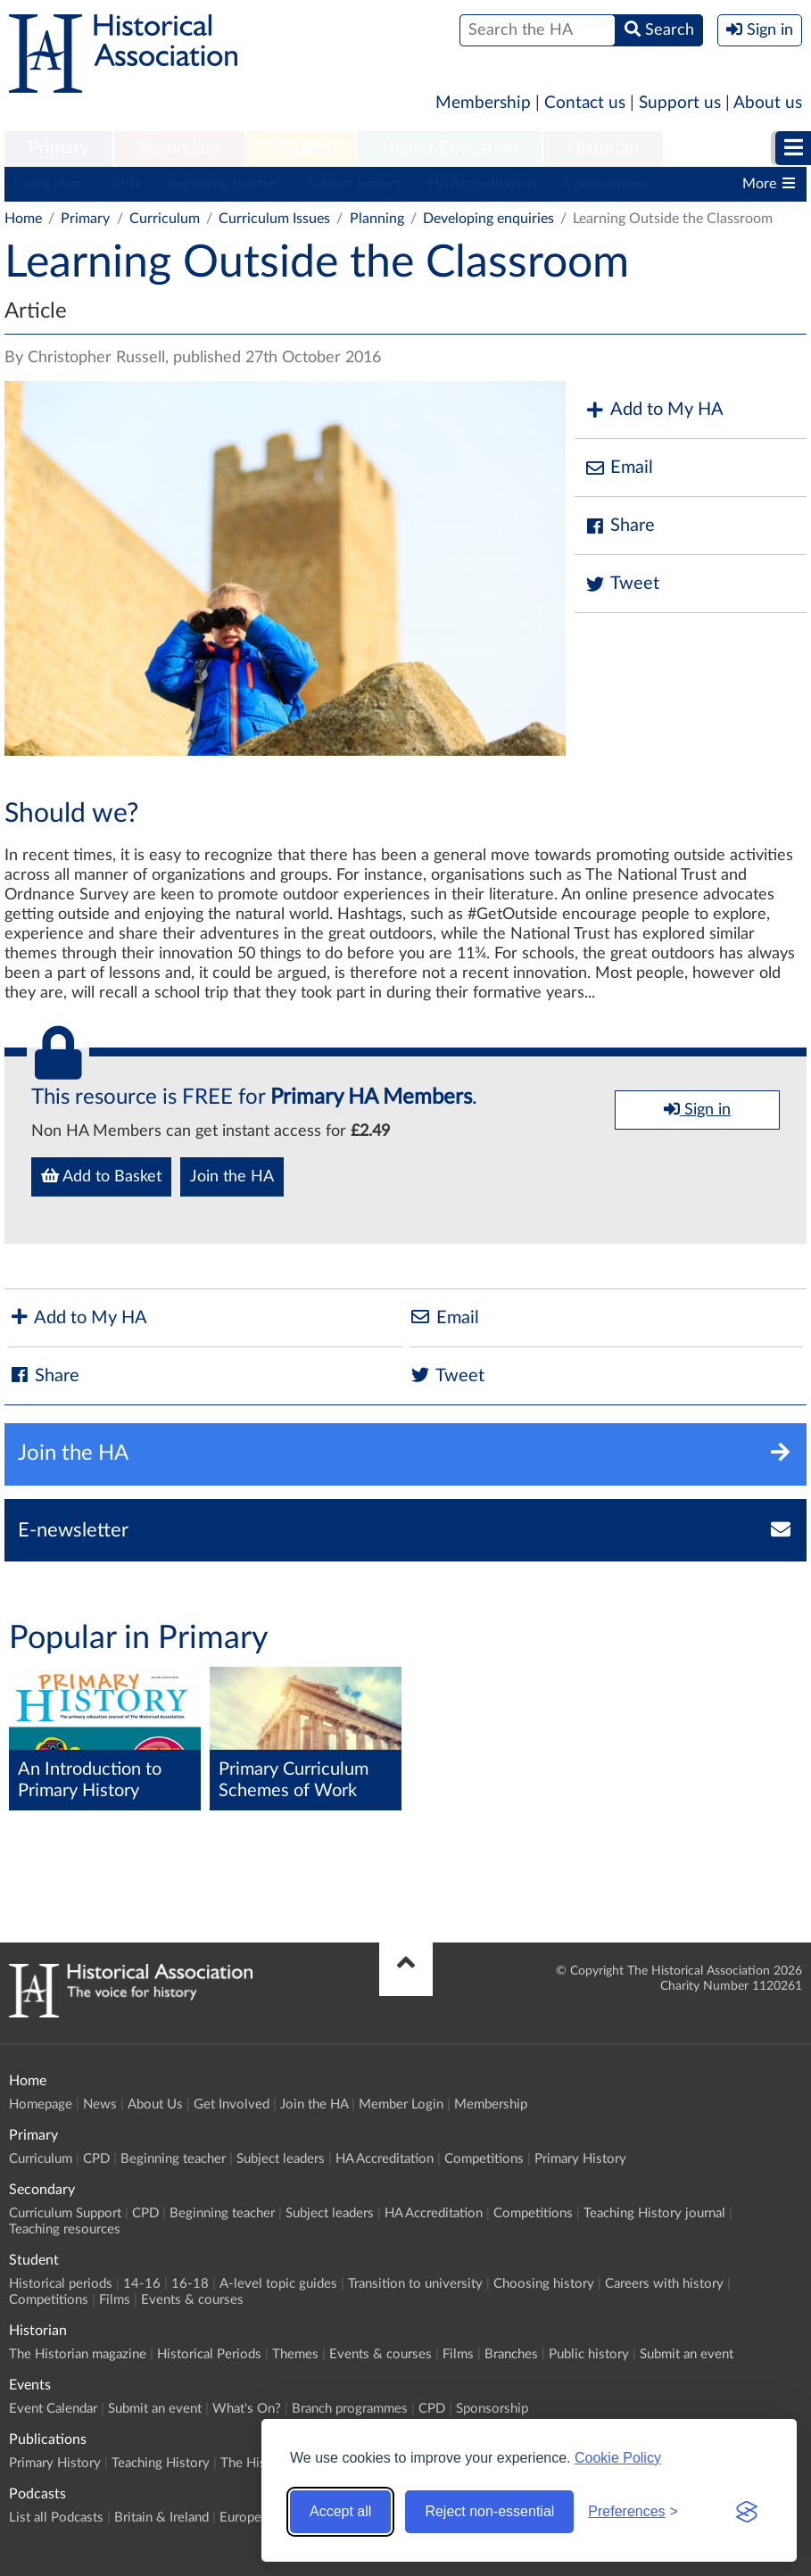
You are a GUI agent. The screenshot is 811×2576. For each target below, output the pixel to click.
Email (618, 468)
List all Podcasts (56, 2517)
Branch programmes (350, 2408)
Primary (58, 148)
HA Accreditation (482, 184)
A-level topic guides (278, 2283)
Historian (603, 148)
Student (301, 148)
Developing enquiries (488, 218)
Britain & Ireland (161, 2517)
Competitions (605, 184)
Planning (377, 218)
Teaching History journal (654, 2213)
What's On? (246, 2408)
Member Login (401, 2104)
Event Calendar (53, 2408)
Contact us (584, 103)
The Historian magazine (77, 2354)
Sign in (697, 1109)
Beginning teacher (223, 184)
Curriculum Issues (274, 218)
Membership (483, 103)
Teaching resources (64, 2229)
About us (767, 103)
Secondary (179, 148)
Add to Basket (101, 1176)
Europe (240, 2517)
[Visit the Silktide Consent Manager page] (746, 2511)
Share (619, 526)
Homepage (40, 2104)
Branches (511, 2354)
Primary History (580, 2159)
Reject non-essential (489, 2511)
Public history (589, 2354)
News (100, 2104)
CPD (125, 184)
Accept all (340, 2511)
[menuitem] (58, 149)
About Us (155, 2104)
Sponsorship (492, 2408)
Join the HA (232, 1177)
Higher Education (449, 148)
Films (114, 2300)
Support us (680, 103)
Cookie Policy (618, 2457)
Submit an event (686, 2354)
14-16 (142, 2283)
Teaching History (161, 2463)
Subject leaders (353, 184)
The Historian (260, 2463)
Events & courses (192, 2300)
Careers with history (664, 2283)
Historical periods (60, 2283)
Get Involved (231, 2104)
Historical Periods (209, 2354)
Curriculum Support (65, 2213)
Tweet (621, 584)
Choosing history (543, 2283)
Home (23, 218)
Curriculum (48, 184)
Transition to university (415, 2283)
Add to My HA (653, 410)
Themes (295, 2354)
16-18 (190, 2283)
